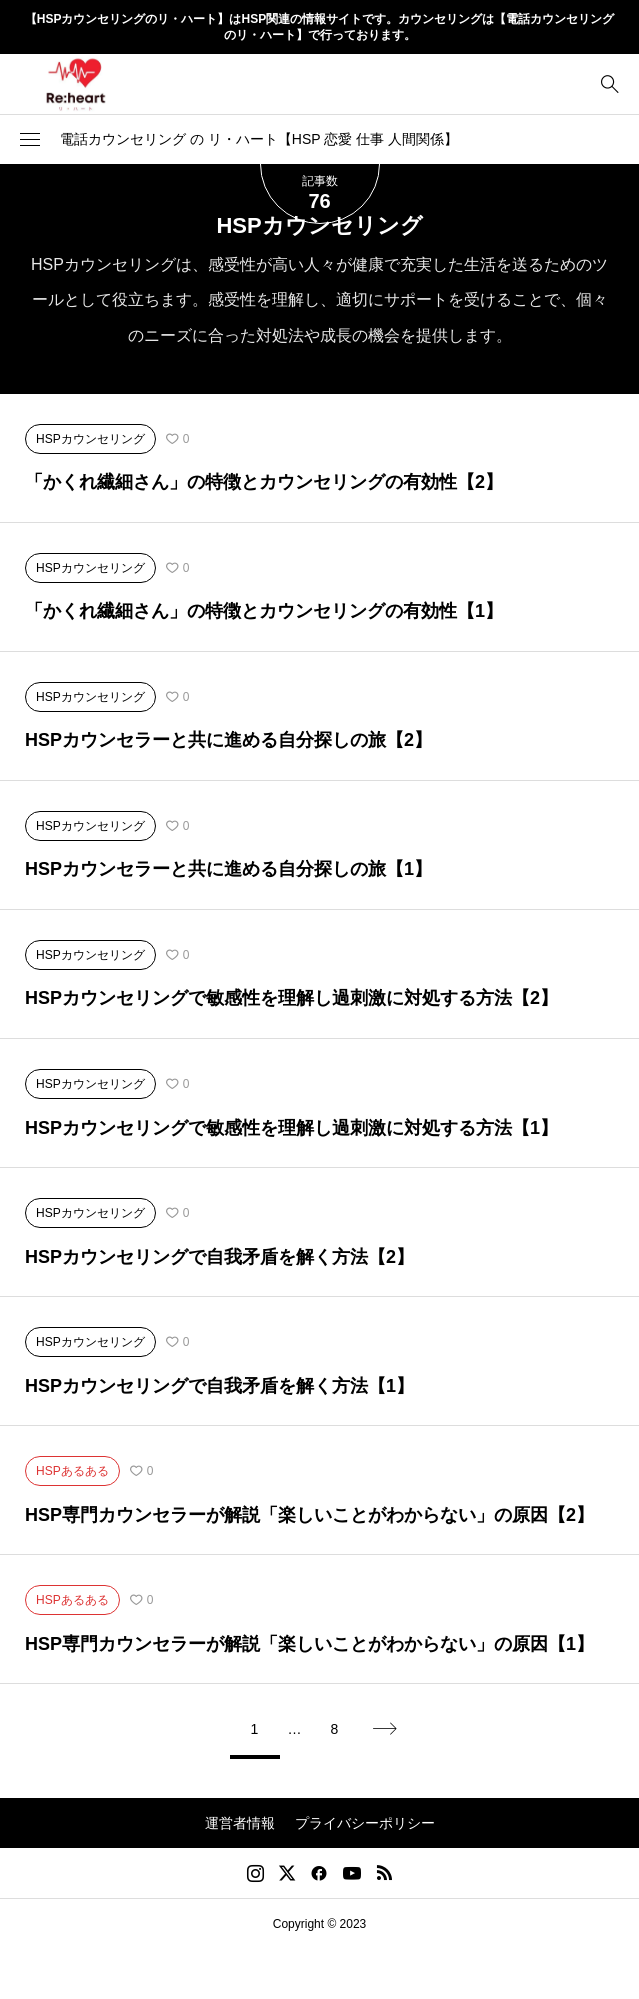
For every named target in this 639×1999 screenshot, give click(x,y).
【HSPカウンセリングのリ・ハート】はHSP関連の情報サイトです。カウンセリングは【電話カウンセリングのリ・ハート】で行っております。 (319, 27)
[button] (30, 139)
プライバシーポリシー (365, 1823)
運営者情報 (240, 1823)
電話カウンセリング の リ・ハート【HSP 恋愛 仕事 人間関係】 (259, 139)
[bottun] (609, 83)
